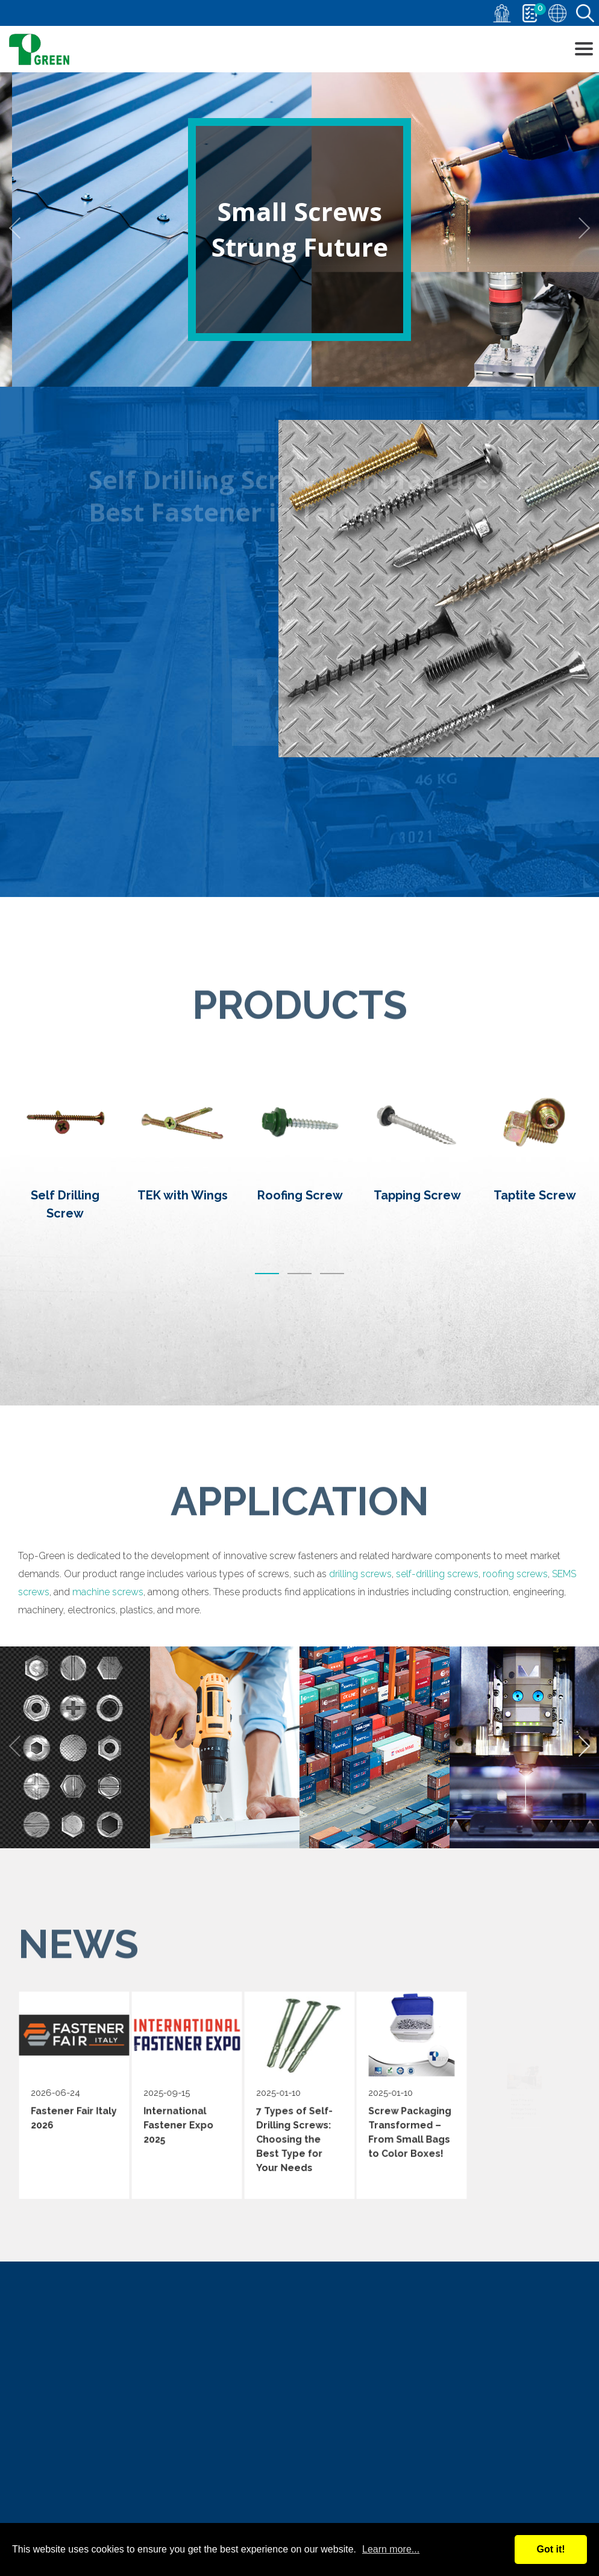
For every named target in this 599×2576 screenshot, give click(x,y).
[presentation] (19, 228)
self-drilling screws (437, 1698)
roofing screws (515, 1698)
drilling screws (360, 1698)
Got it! (550, 2549)
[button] (267, 1433)
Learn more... (390, 2549)
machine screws (107, 1716)
